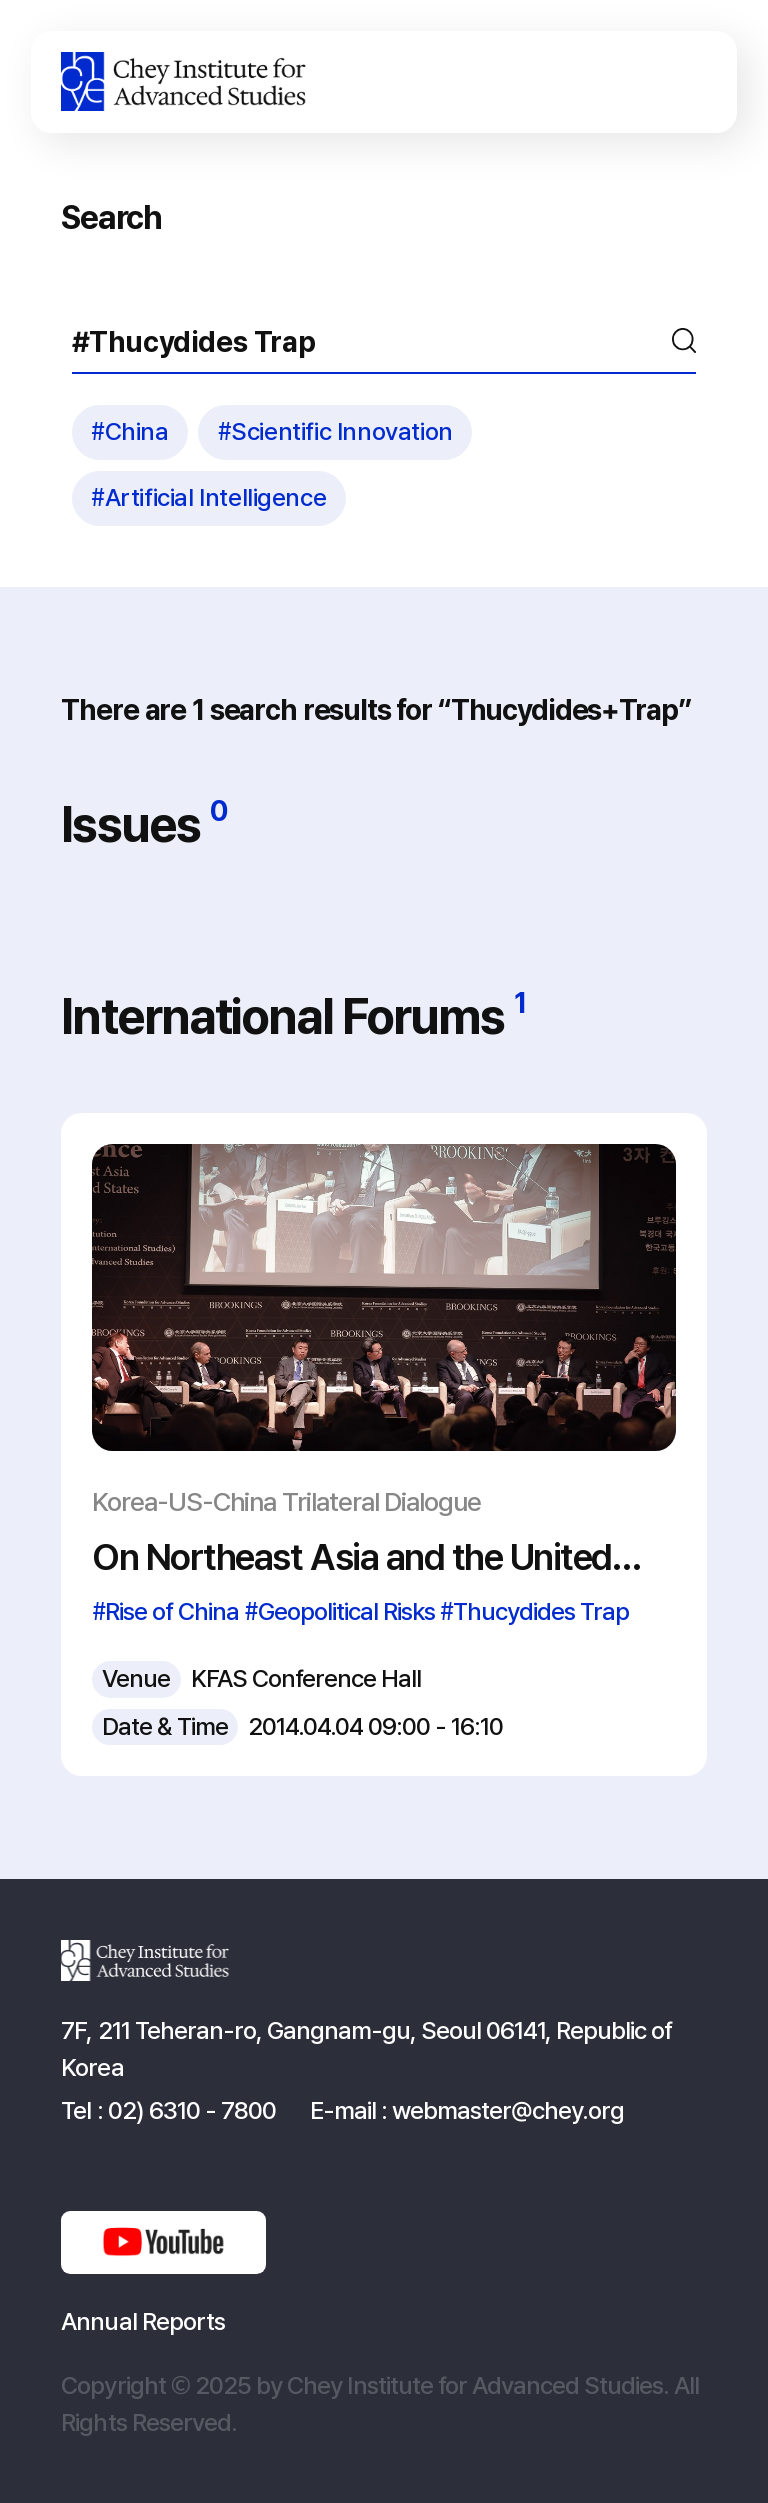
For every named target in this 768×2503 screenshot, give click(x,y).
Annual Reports (142, 2321)
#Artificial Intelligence (208, 497)
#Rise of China (165, 1611)
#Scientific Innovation (335, 431)
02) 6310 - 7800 (192, 2110)
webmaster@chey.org (508, 2110)
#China (130, 431)
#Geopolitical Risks (340, 1611)
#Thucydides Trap (534, 1611)
